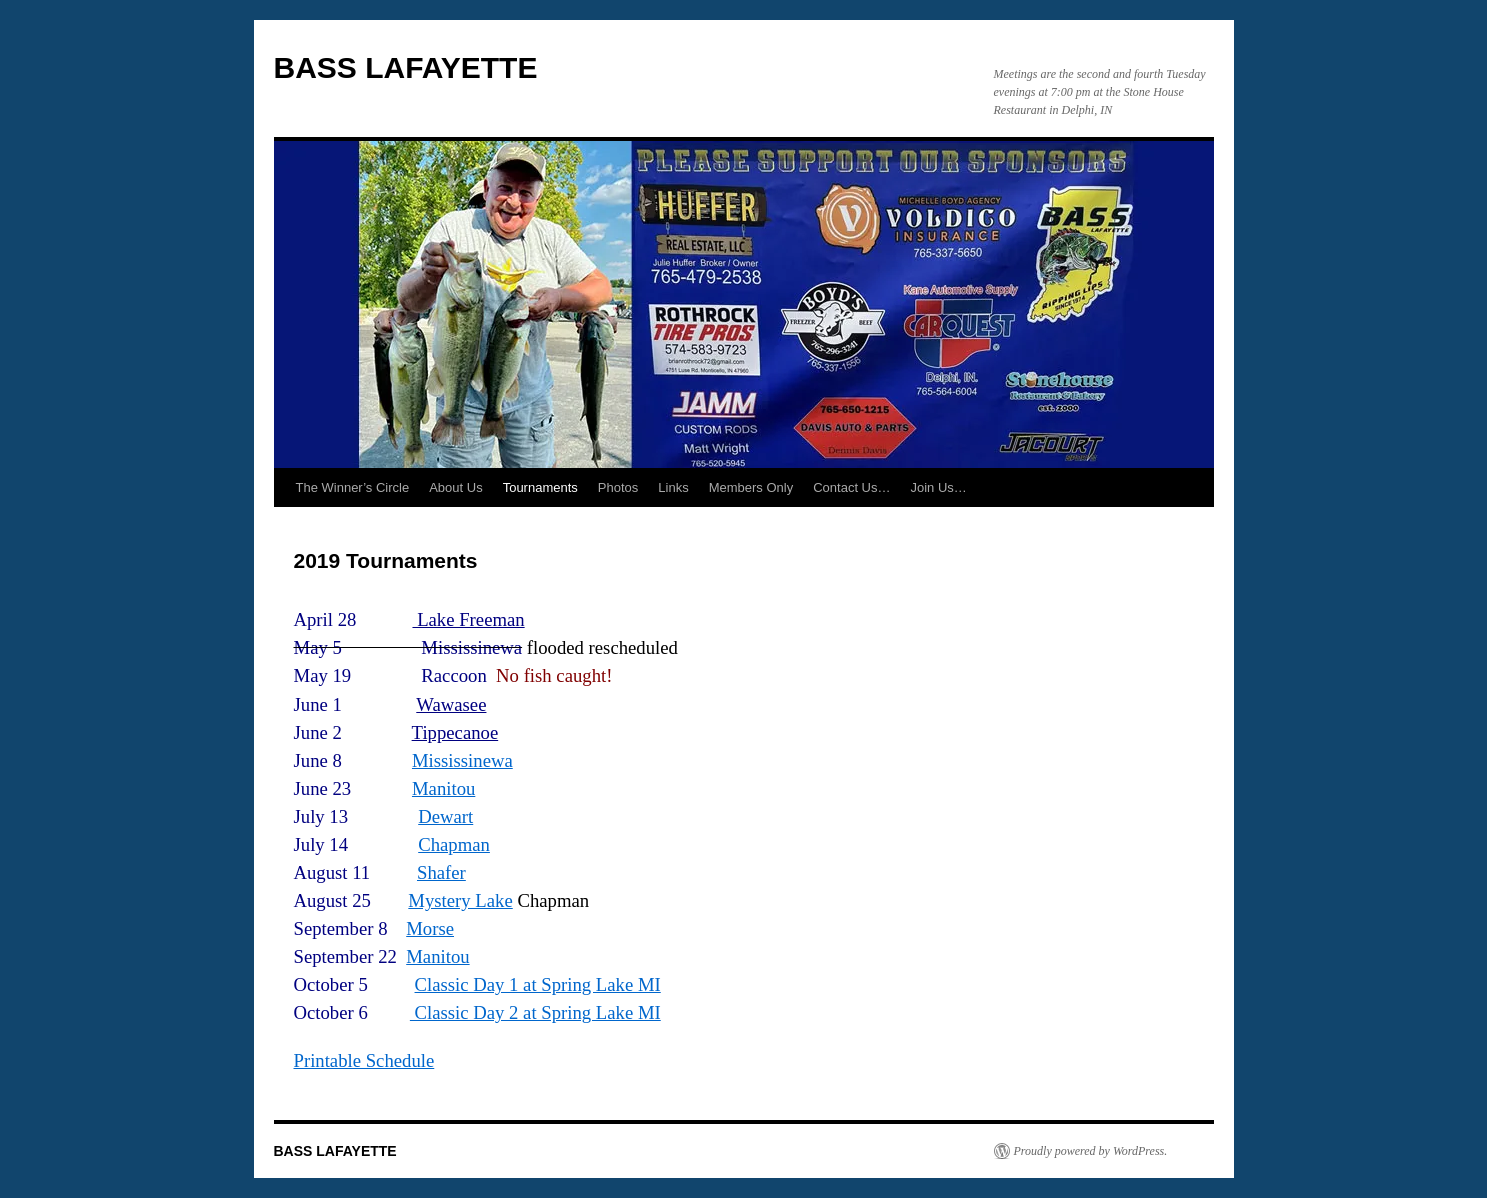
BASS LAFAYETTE (406, 67)
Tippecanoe (455, 732)
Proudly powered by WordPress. (1091, 1151)
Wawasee (451, 704)
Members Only (751, 487)
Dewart (445, 816)
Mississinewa (462, 760)
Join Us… (939, 487)
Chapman (454, 844)
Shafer (441, 872)
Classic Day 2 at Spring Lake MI (535, 1012)
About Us (455, 487)
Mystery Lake (460, 900)
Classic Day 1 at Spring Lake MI (538, 984)
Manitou (443, 788)
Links (673, 487)
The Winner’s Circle (353, 487)
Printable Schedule (364, 1060)
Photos (618, 487)
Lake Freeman (468, 619)
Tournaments (540, 487)
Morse (430, 928)
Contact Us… (851, 487)
